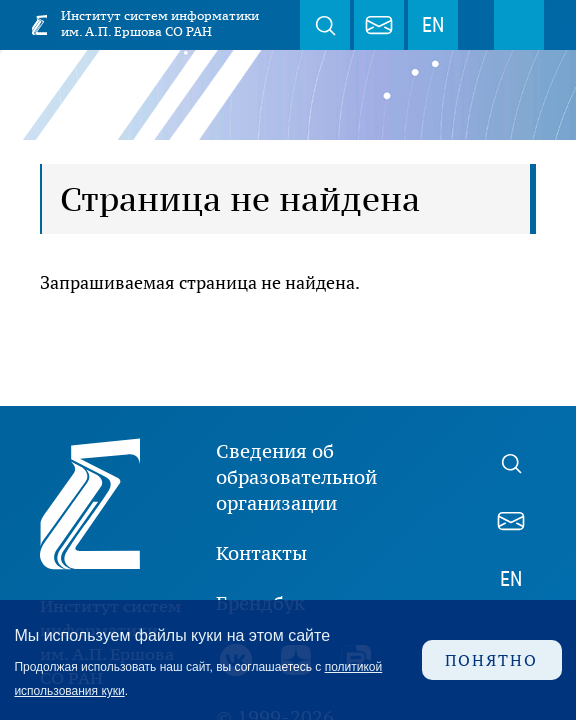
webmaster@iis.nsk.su (379, 25)
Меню (519, 25)
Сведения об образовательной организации (296, 477)
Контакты (261, 553)
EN (433, 25)
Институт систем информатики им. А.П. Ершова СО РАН (160, 23)
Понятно (491, 660)
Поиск (325, 25)
